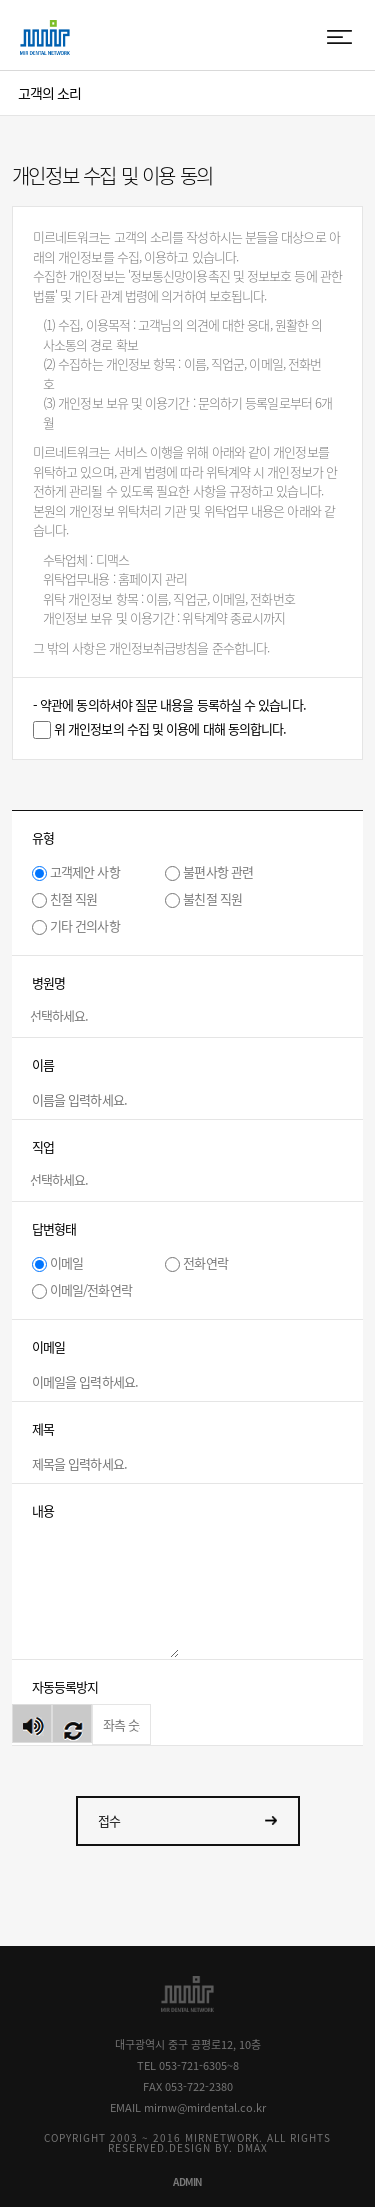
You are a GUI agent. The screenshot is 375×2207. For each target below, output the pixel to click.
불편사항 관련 (218, 871)
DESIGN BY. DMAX (218, 2147)
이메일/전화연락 (91, 1289)
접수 (109, 1820)
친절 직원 (73, 898)
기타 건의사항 (85, 925)
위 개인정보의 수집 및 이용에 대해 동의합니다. (170, 728)
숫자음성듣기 (32, 1723)
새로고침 (72, 1723)
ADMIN (187, 2181)
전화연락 (205, 1262)
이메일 (66, 1262)
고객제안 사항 (85, 871)
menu (341, 38)
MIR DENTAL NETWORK (45, 37)
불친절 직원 (212, 898)
